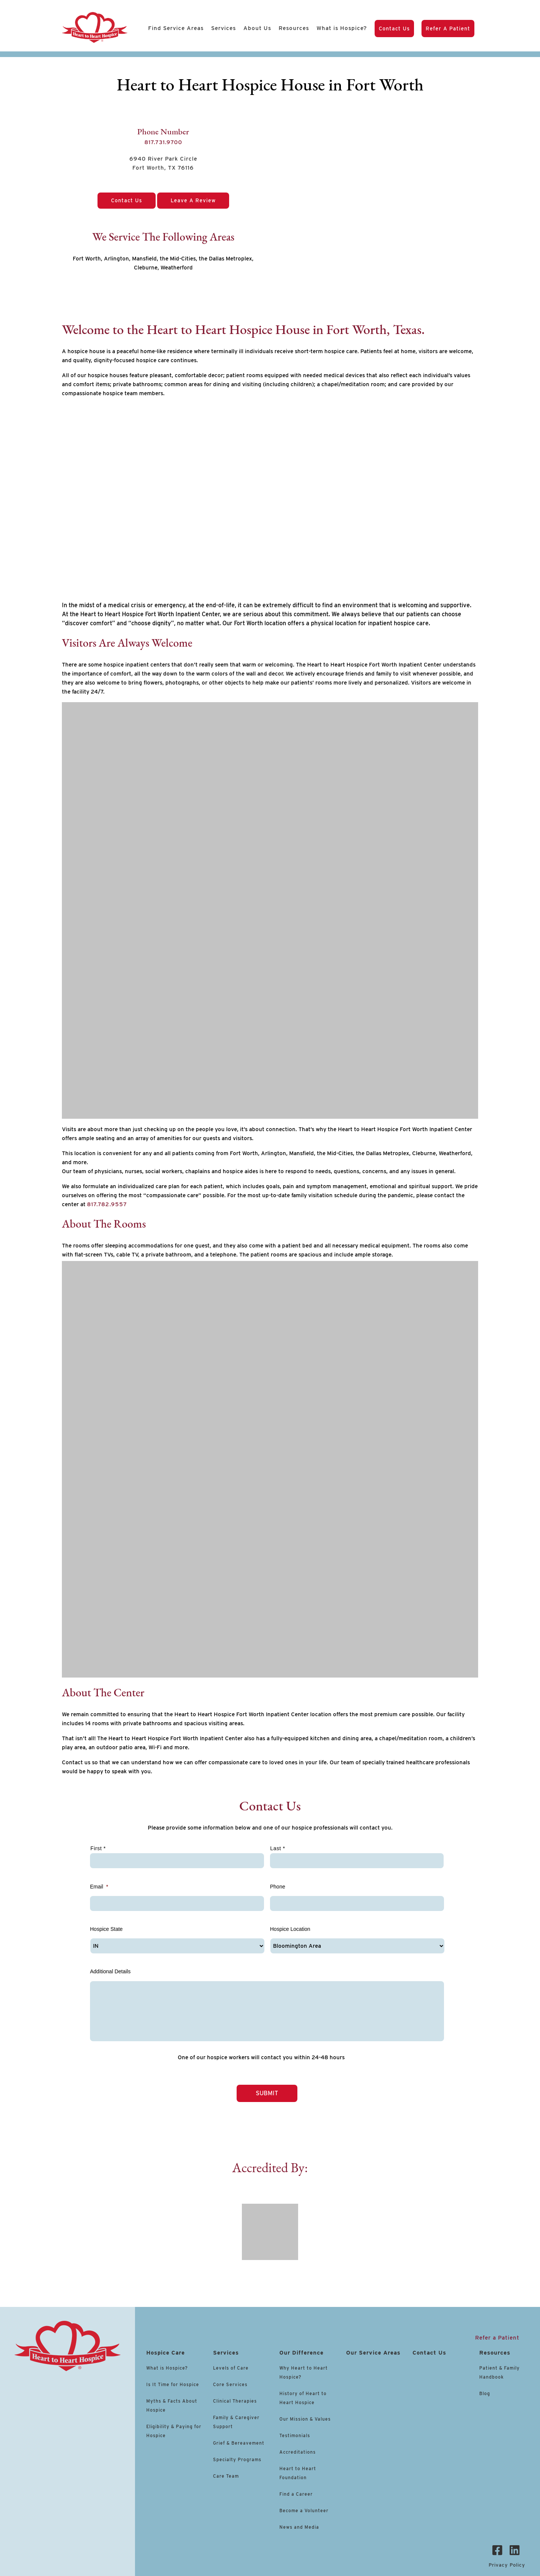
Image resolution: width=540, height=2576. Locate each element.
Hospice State (106, 1929)
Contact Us (394, 29)
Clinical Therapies (235, 2401)
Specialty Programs (237, 2459)
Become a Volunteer (303, 2510)
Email (99, 1887)
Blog (484, 2393)
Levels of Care (231, 2368)
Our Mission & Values (305, 2419)
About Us (257, 28)
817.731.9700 (163, 142)
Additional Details (110, 1971)
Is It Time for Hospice (172, 2384)
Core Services (230, 2384)
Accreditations (297, 2452)
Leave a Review (193, 200)
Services (223, 28)
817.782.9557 (107, 1204)
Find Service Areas (176, 28)
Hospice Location (290, 1929)
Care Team (226, 2476)
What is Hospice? (341, 28)
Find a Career (296, 2494)
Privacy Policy (507, 2564)
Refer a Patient (448, 29)
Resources (294, 28)
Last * (277, 1848)
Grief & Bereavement (238, 2443)
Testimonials (294, 2435)
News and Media (299, 2527)
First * (98, 1848)
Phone (277, 1887)
